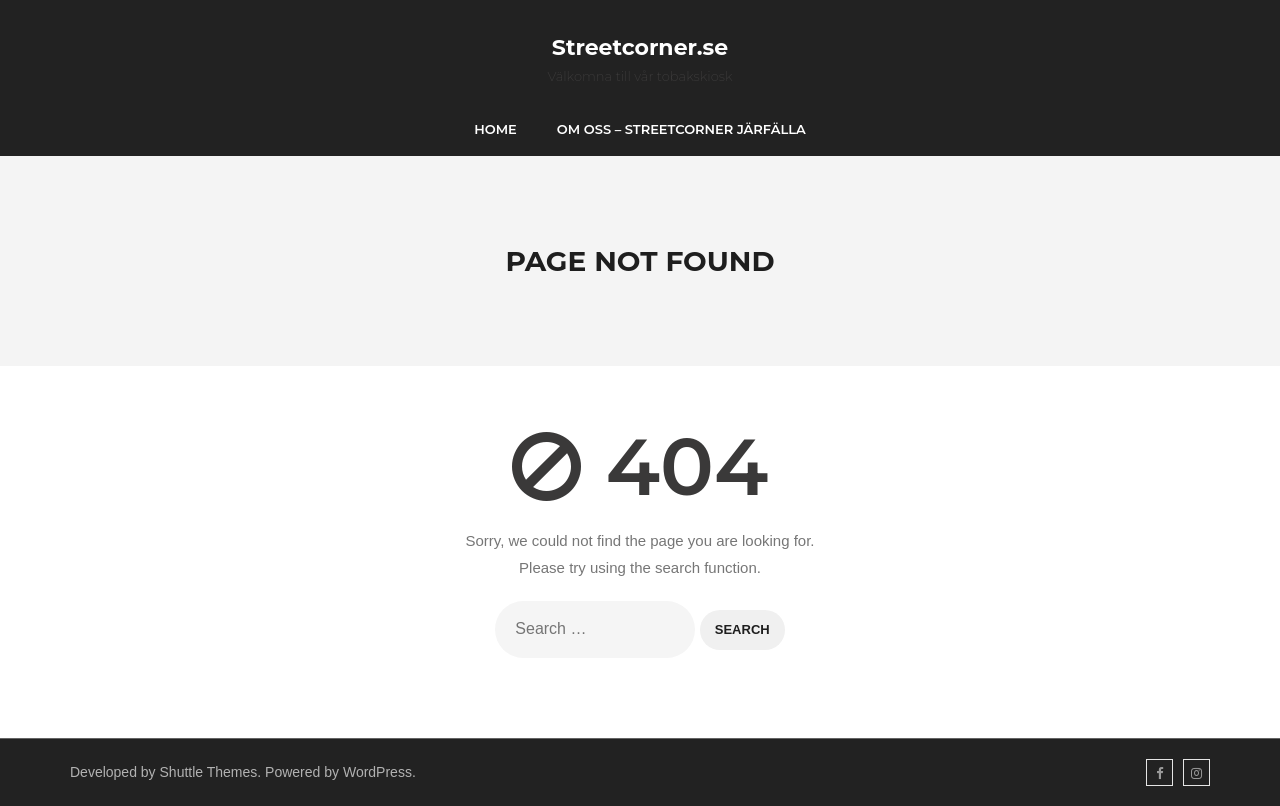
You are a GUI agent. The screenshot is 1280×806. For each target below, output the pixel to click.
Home (495, 129)
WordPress (377, 772)
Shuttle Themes (209, 772)
